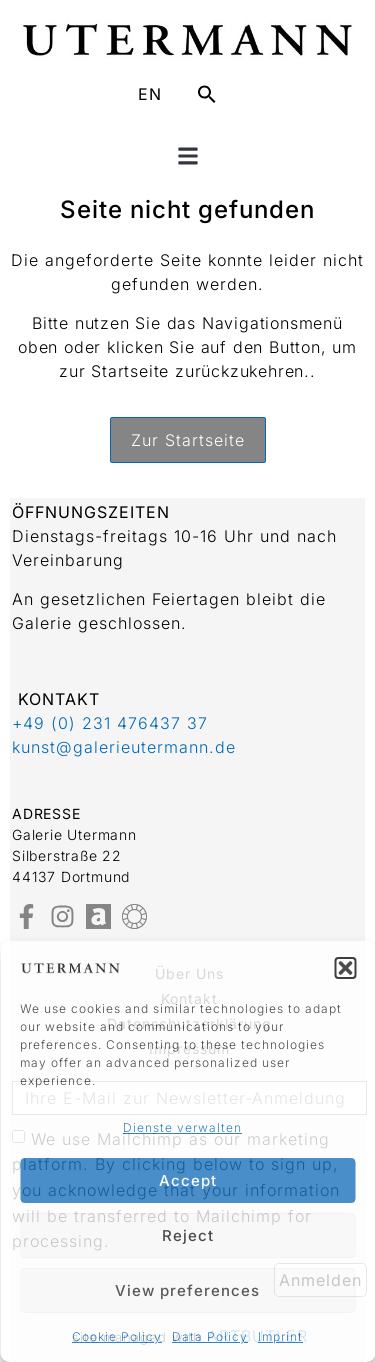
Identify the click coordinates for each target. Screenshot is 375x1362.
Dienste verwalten (182, 1127)
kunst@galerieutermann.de (124, 747)
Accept (188, 1180)
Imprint (280, 1336)
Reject (188, 1235)
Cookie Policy (117, 1336)
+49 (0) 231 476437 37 (110, 723)
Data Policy (210, 1336)
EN (150, 94)
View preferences (187, 1290)
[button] (345, 968)
